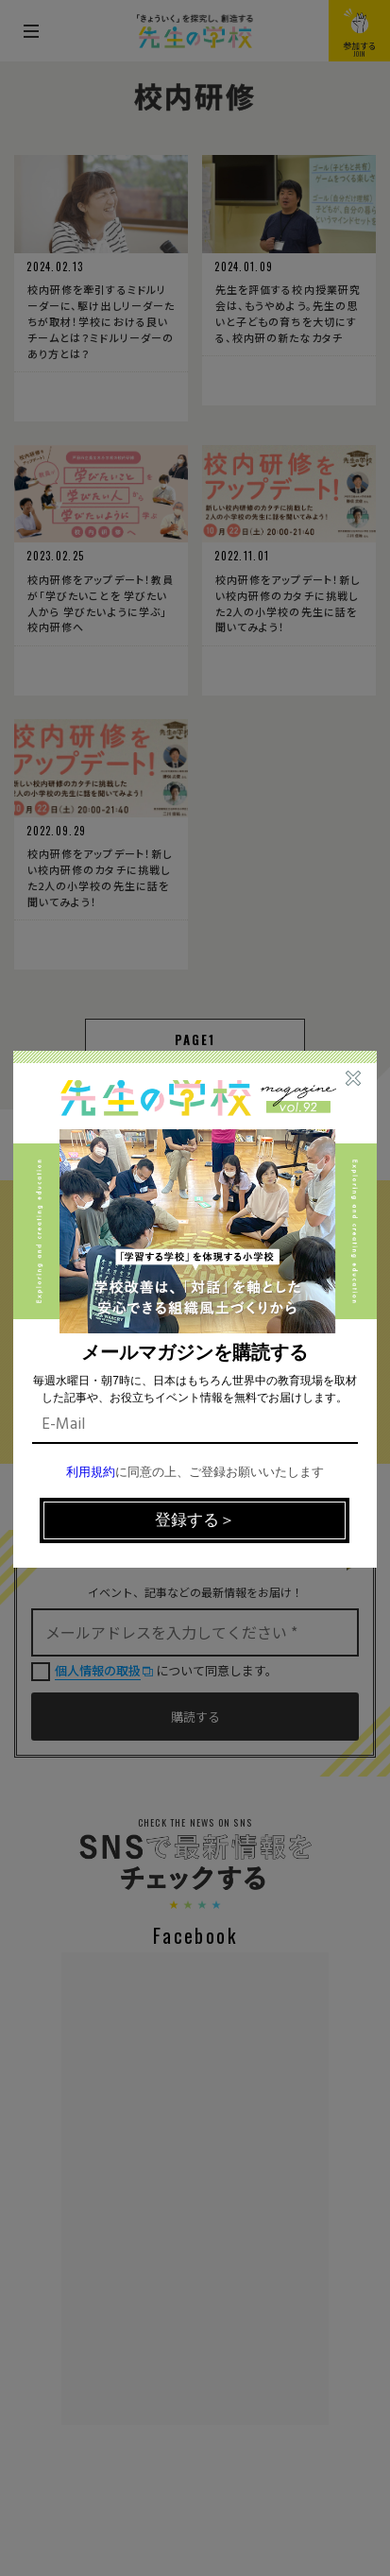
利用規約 (90, 1473)
